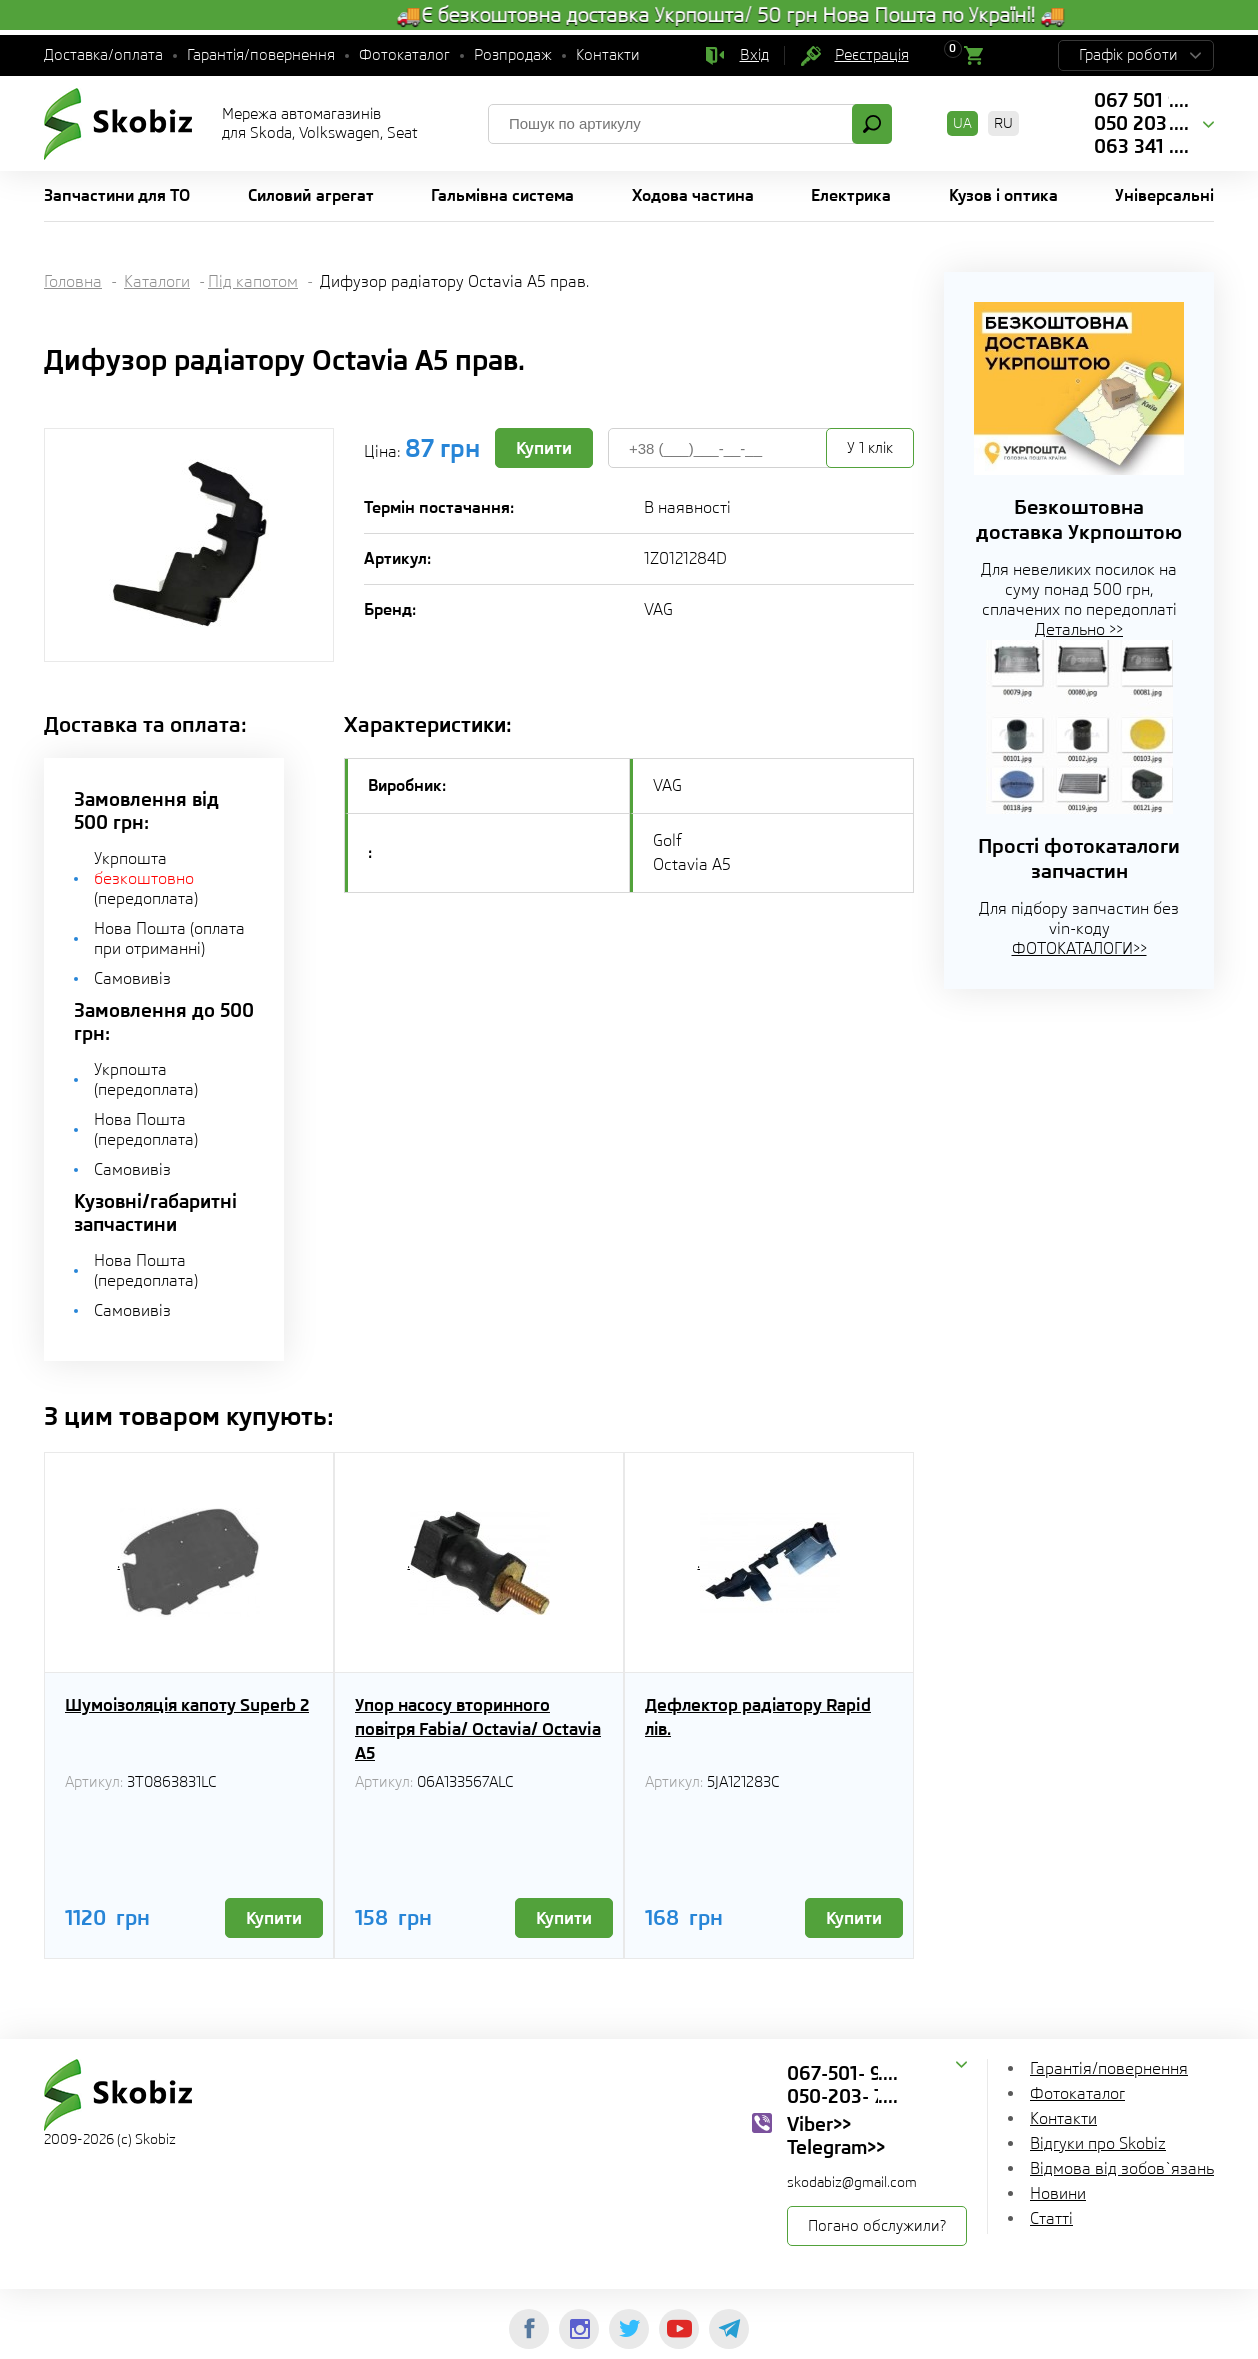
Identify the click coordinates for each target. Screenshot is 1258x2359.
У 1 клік (870, 448)
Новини (1058, 2193)
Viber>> (819, 2124)
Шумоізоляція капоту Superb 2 (187, 1705)
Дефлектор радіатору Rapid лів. (758, 1717)
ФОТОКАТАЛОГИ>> (1079, 948)
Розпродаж (513, 55)
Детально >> (1079, 629)
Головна (73, 281)
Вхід (754, 55)
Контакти (608, 55)
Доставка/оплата (103, 55)
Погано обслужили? (877, 2226)
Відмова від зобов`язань (1122, 2168)
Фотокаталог (404, 55)
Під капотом (253, 281)
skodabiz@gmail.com (852, 2182)
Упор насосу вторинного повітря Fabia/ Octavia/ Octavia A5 (478, 1729)
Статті (1051, 2218)
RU (1003, 123)
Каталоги (157, 281)
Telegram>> (836, 2147)
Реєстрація (872, 55)
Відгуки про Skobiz (1098, 2143)
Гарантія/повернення (261, 55)
